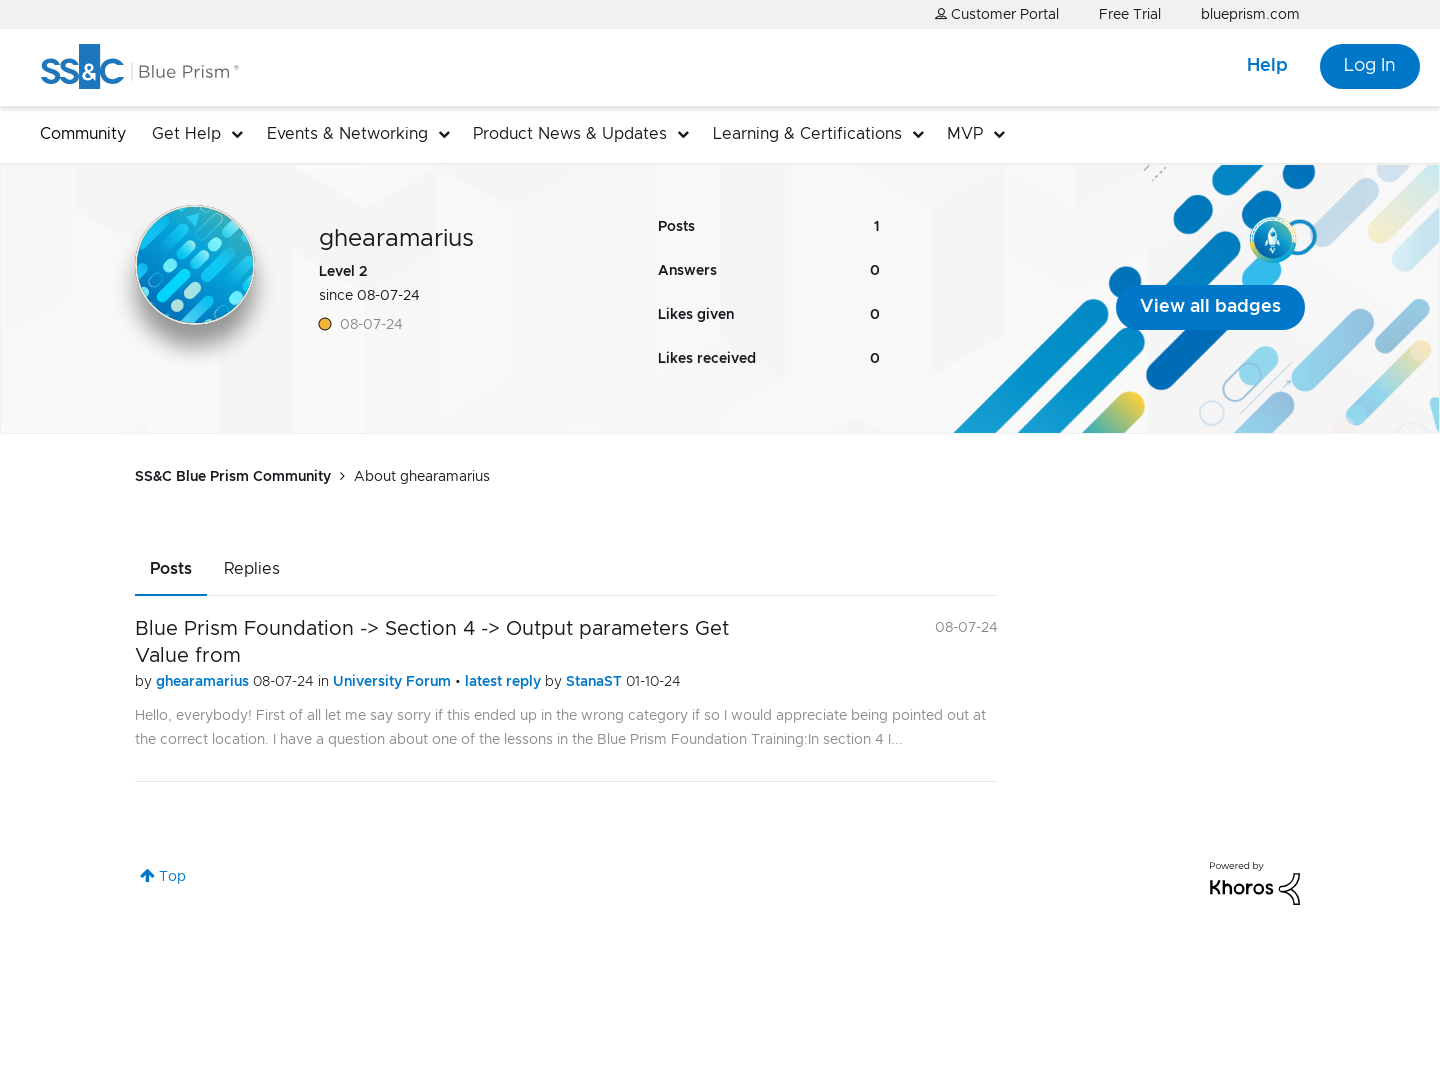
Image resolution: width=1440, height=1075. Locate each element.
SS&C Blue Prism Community (233, 477)
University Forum (394, 682)
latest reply (505, 682)
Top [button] (172, 877)
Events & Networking (347, 134)
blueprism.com (1250, 15)
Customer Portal (997, 14)
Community (83, 134)
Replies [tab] (252, 569)
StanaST (596, 682)
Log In (1370, 66)
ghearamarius (204, 682)
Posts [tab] (171, 569)
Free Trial (1130, 15)
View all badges (1210, 307)
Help (1267, 66)
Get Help (186, 134)
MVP (965, 134)
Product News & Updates (570, 134)
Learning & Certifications (807, 134)
